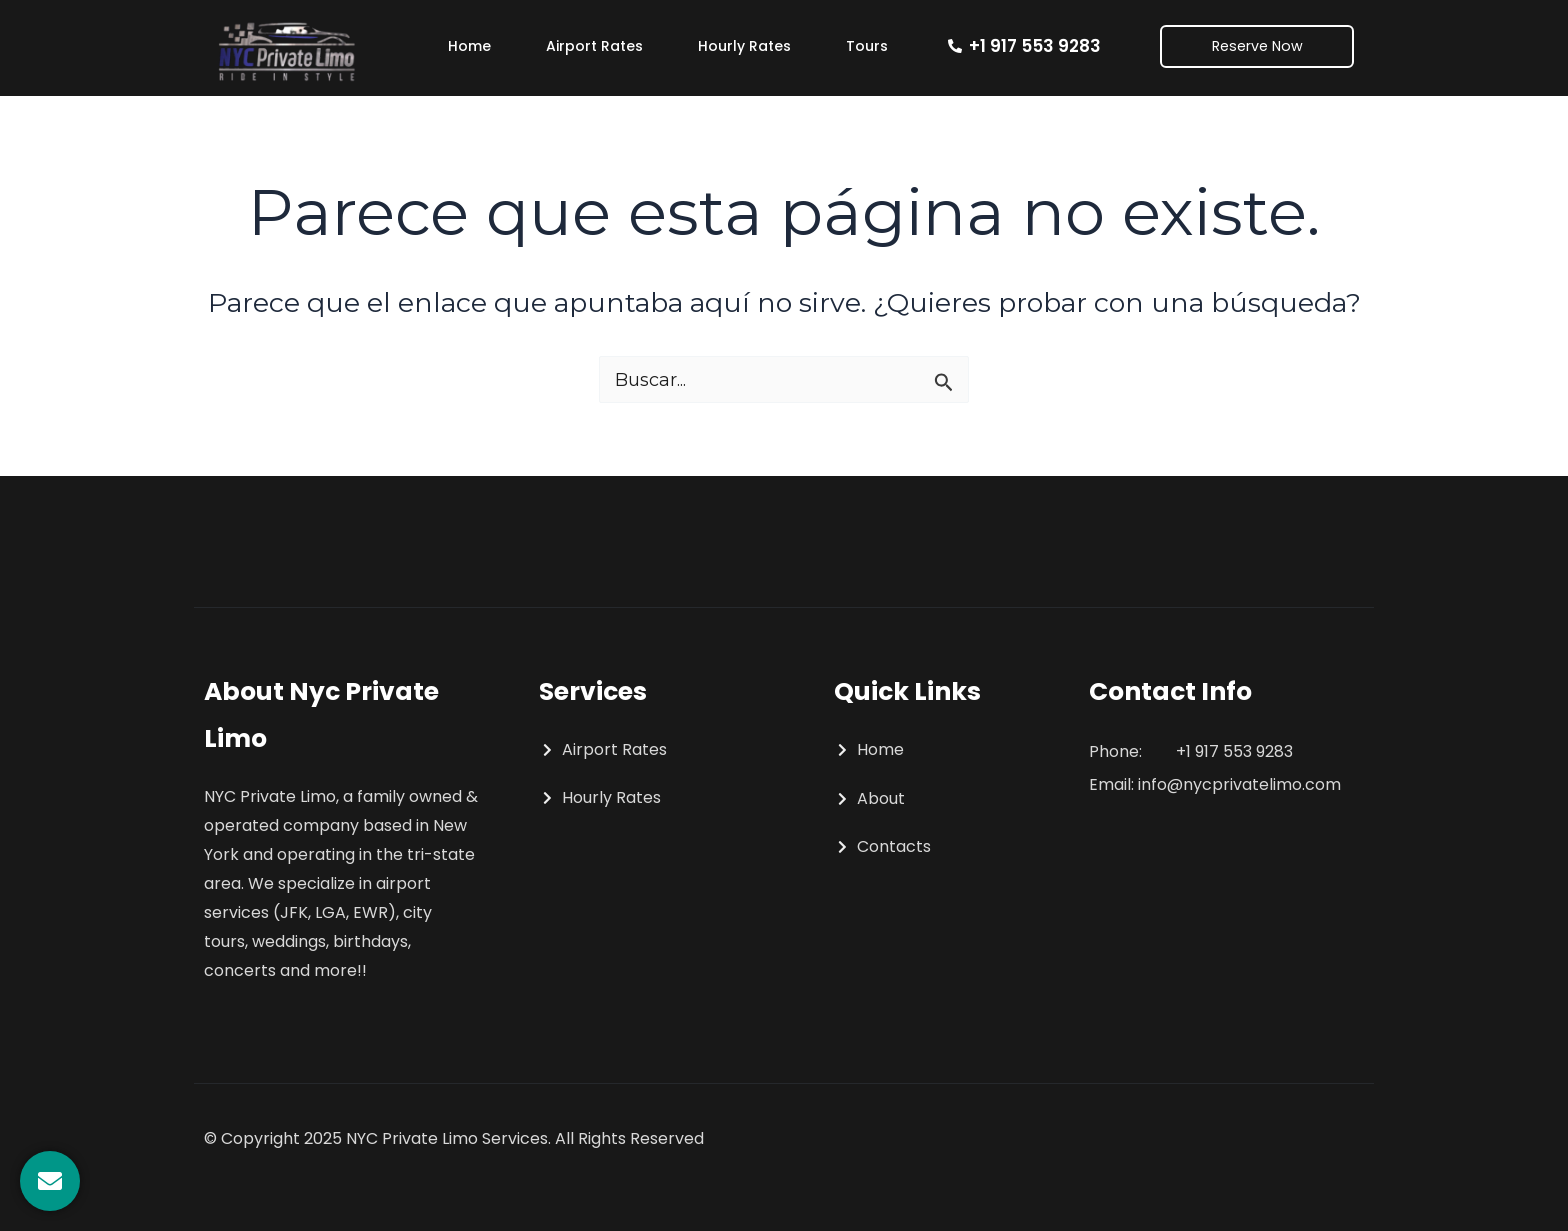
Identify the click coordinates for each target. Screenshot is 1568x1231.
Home (469, 46)
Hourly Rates (744, 46)
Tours (867, 46)
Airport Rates (594, 46)
